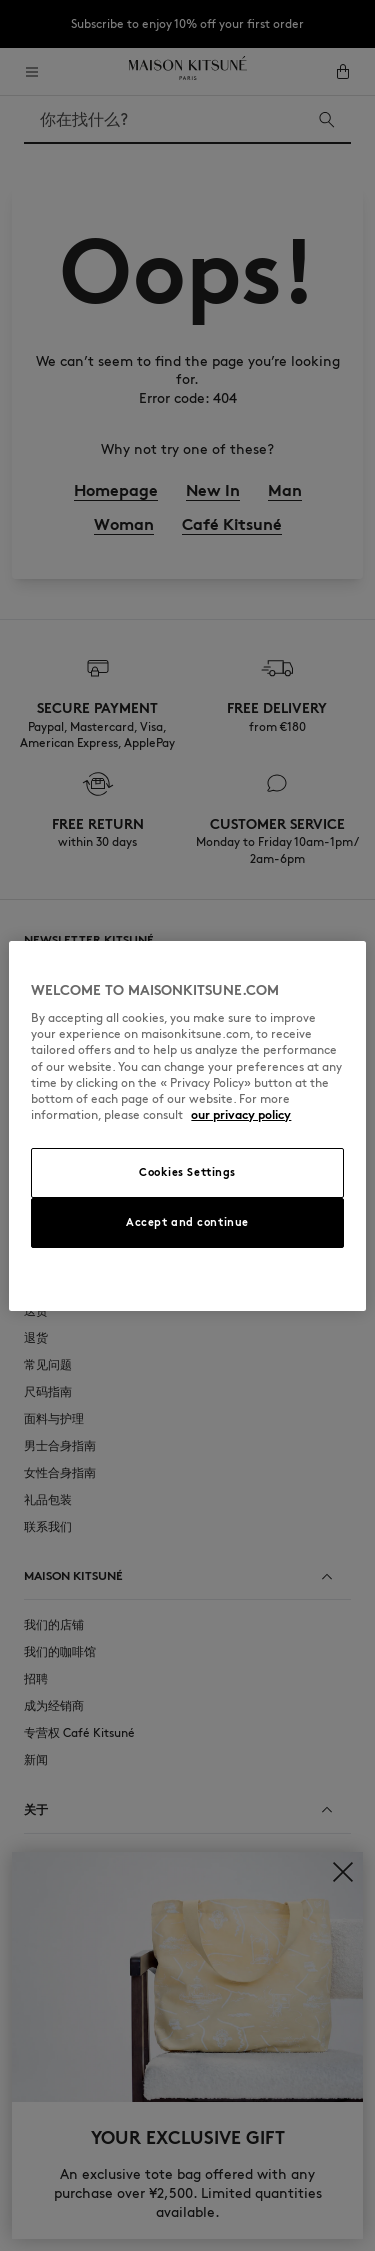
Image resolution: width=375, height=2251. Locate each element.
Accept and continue (187, 1222)
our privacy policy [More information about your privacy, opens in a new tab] (241, 1114)
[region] (187, 1126)
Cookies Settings (187, 1172)
